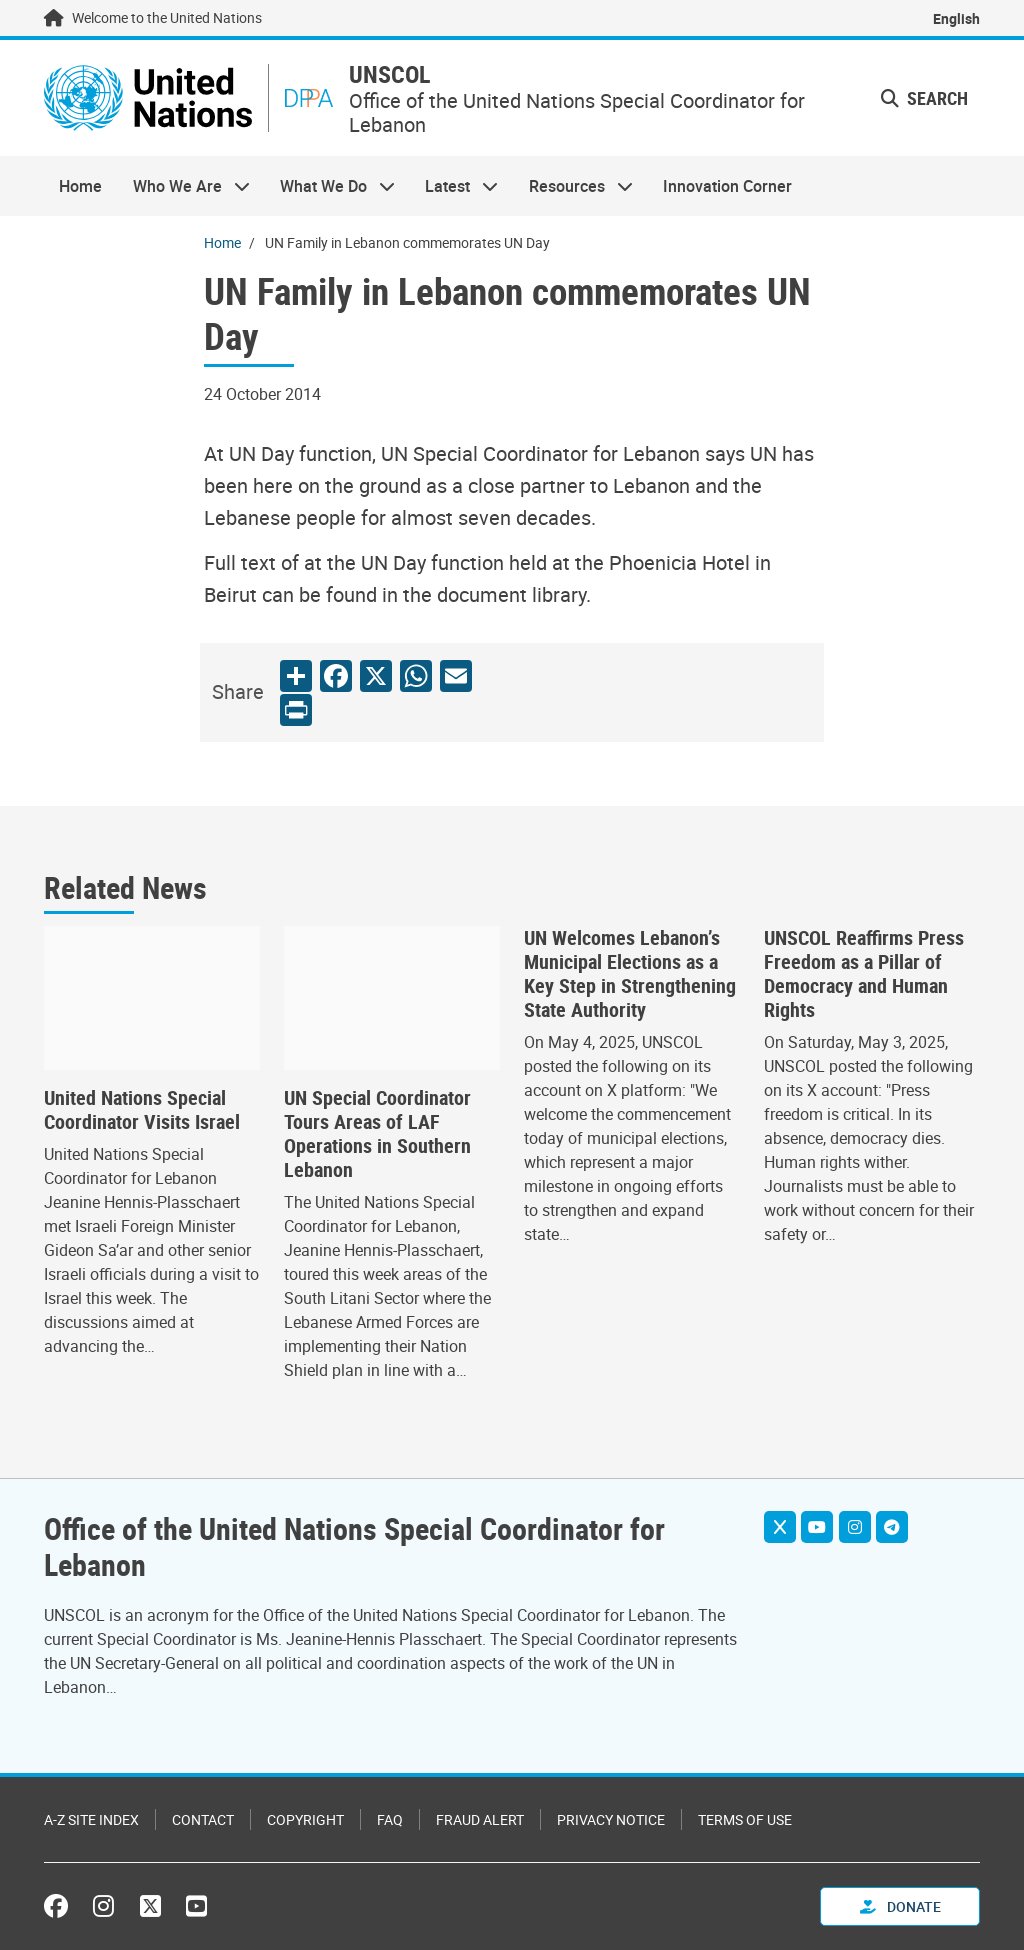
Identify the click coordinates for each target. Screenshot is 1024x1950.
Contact (203, 1819)
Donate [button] (900, 1906)
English (956, 18)
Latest (454, 186)
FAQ (390, 1819)
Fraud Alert (480, 1819)
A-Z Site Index (91, 1819)
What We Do (330, 186)
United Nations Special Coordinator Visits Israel (142, 1110)
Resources (573, 186)
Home (80, 186)
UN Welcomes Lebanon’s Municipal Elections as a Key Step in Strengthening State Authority (630, 974)
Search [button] (924, 98)
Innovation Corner (727, 186)
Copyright (305, 1819)
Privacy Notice (611, 1819)
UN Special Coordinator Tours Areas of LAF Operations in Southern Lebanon (377, 1134)
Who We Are (183, 186)
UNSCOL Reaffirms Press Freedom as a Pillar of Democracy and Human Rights (864, 974)
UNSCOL (389, 74)
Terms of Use (745, 1819)
